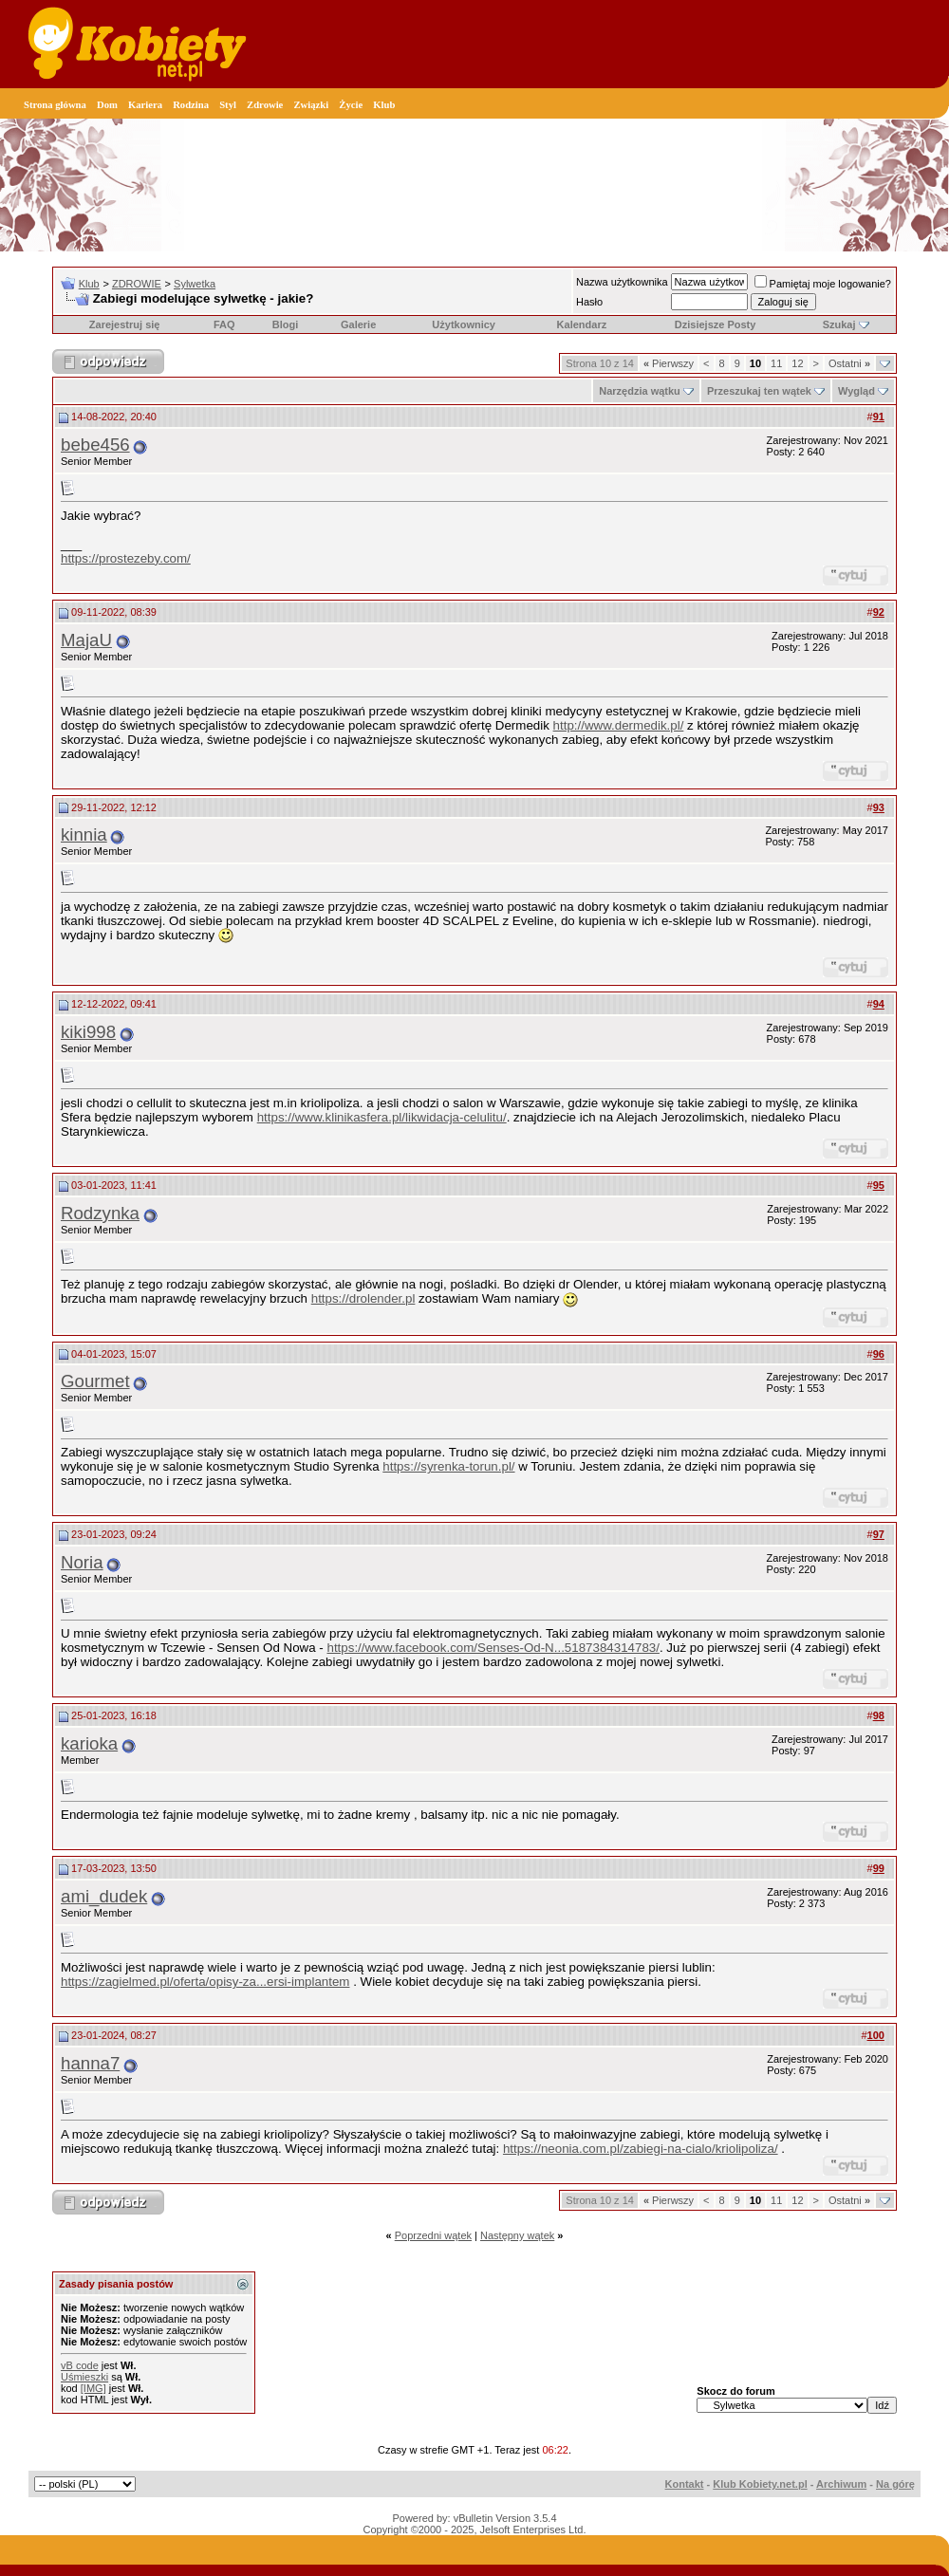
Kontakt (684, 2484)
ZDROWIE (136, 283)
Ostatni (849, 363)
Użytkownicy (463, 324)
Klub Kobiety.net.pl (760, 2484)
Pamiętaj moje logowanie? (822, 283)
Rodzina (191, 105)
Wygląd (856, 391)
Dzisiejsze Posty (715, 324)
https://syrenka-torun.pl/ (448, 1466)
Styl (227, 105)
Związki (310, 105)
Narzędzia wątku (639, 391)
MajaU (86, 640)
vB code (80, 2365)
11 (776, 363)
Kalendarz (582, 324)
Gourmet (95, 1381)
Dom (107, 105)
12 (797, 363)
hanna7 (90, 2063)
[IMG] (93, 2388)
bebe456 (95, 444)
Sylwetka (194, 283)
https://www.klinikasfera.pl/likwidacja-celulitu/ (382, 1117)
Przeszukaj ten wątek (759, 391)
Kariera (145, 105)
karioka (89, 1743)
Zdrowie (265, 105)
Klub (384, 105)
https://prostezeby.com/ (126, 558)
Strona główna (55, 105)
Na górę (895, 2484)
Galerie (358, 324)
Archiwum (841, 2484)
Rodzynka (100, 1213)
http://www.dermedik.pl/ (618, 725)
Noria (82, 1562)
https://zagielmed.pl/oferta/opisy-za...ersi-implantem (205, 1981)
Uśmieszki (84, 2376)
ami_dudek (104, 1896)
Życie (351, 105)
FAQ (224, 324)
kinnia (84, 834)
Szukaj (839, 324)
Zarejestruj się (124, 324)
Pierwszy (668, 363)
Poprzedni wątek (433, 2235)
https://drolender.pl (363, 1298)
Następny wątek (517, 2235)
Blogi (285, 324)
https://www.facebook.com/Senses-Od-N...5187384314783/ (492, 1647)
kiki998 (88, 1032)
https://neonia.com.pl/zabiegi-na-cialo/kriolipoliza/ (640, 2148)
